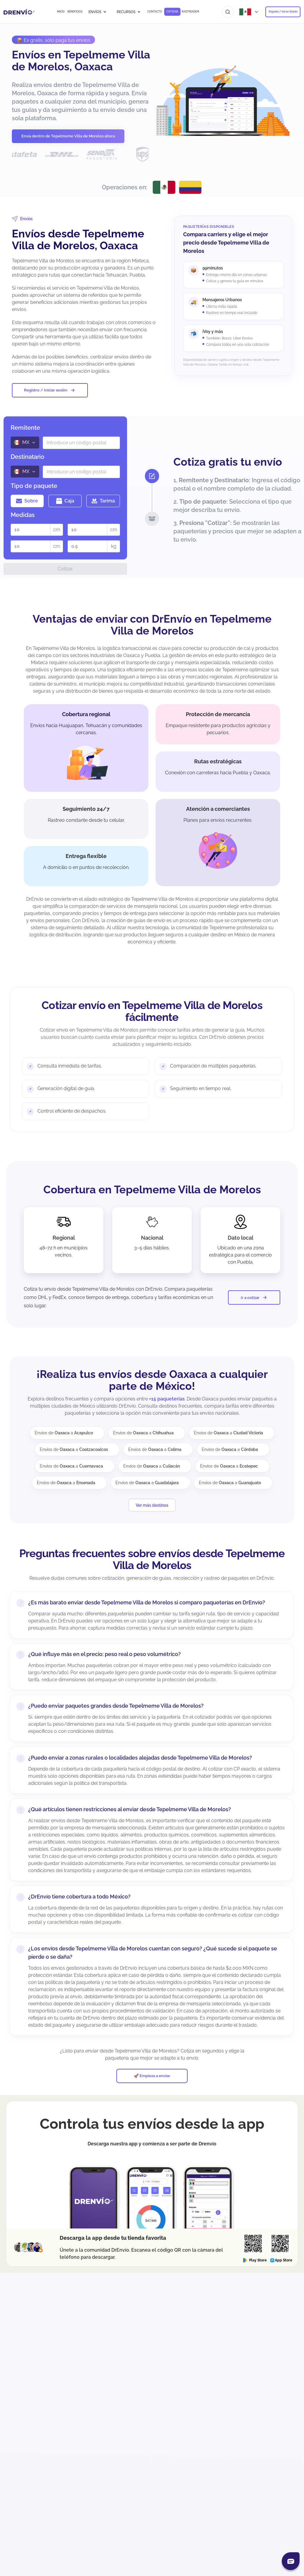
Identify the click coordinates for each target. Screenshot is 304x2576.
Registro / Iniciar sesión (50, 390)
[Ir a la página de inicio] (19, 12)
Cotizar (65, 569)
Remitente (25, 427)
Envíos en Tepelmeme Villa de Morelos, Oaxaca (81, 60)
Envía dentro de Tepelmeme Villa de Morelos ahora (68, 136)
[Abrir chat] (291, 2561)
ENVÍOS (97, 11)
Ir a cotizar (254, 1297)
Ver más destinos (152, 1505)
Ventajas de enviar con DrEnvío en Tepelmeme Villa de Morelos (152, 625)
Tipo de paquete (34, 485)
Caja (65, 501)
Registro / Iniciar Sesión (283, 11)
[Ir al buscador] (228, 12)
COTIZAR (172, 11)
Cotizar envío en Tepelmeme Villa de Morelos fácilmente (152, 1011)
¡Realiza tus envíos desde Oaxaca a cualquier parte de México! (152, 1380)
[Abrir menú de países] (249, 12)
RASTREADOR (190, 11)
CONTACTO (154, 11)
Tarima (103, 501)
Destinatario (27, 456)
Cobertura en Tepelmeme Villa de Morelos (152, 1189)
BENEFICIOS (74, 11)
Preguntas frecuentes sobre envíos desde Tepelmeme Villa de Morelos (152, 1559)
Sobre (27, 501)
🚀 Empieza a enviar (152, 2083)
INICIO (61, 11)
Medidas (23, 514)
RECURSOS (129, 11)
